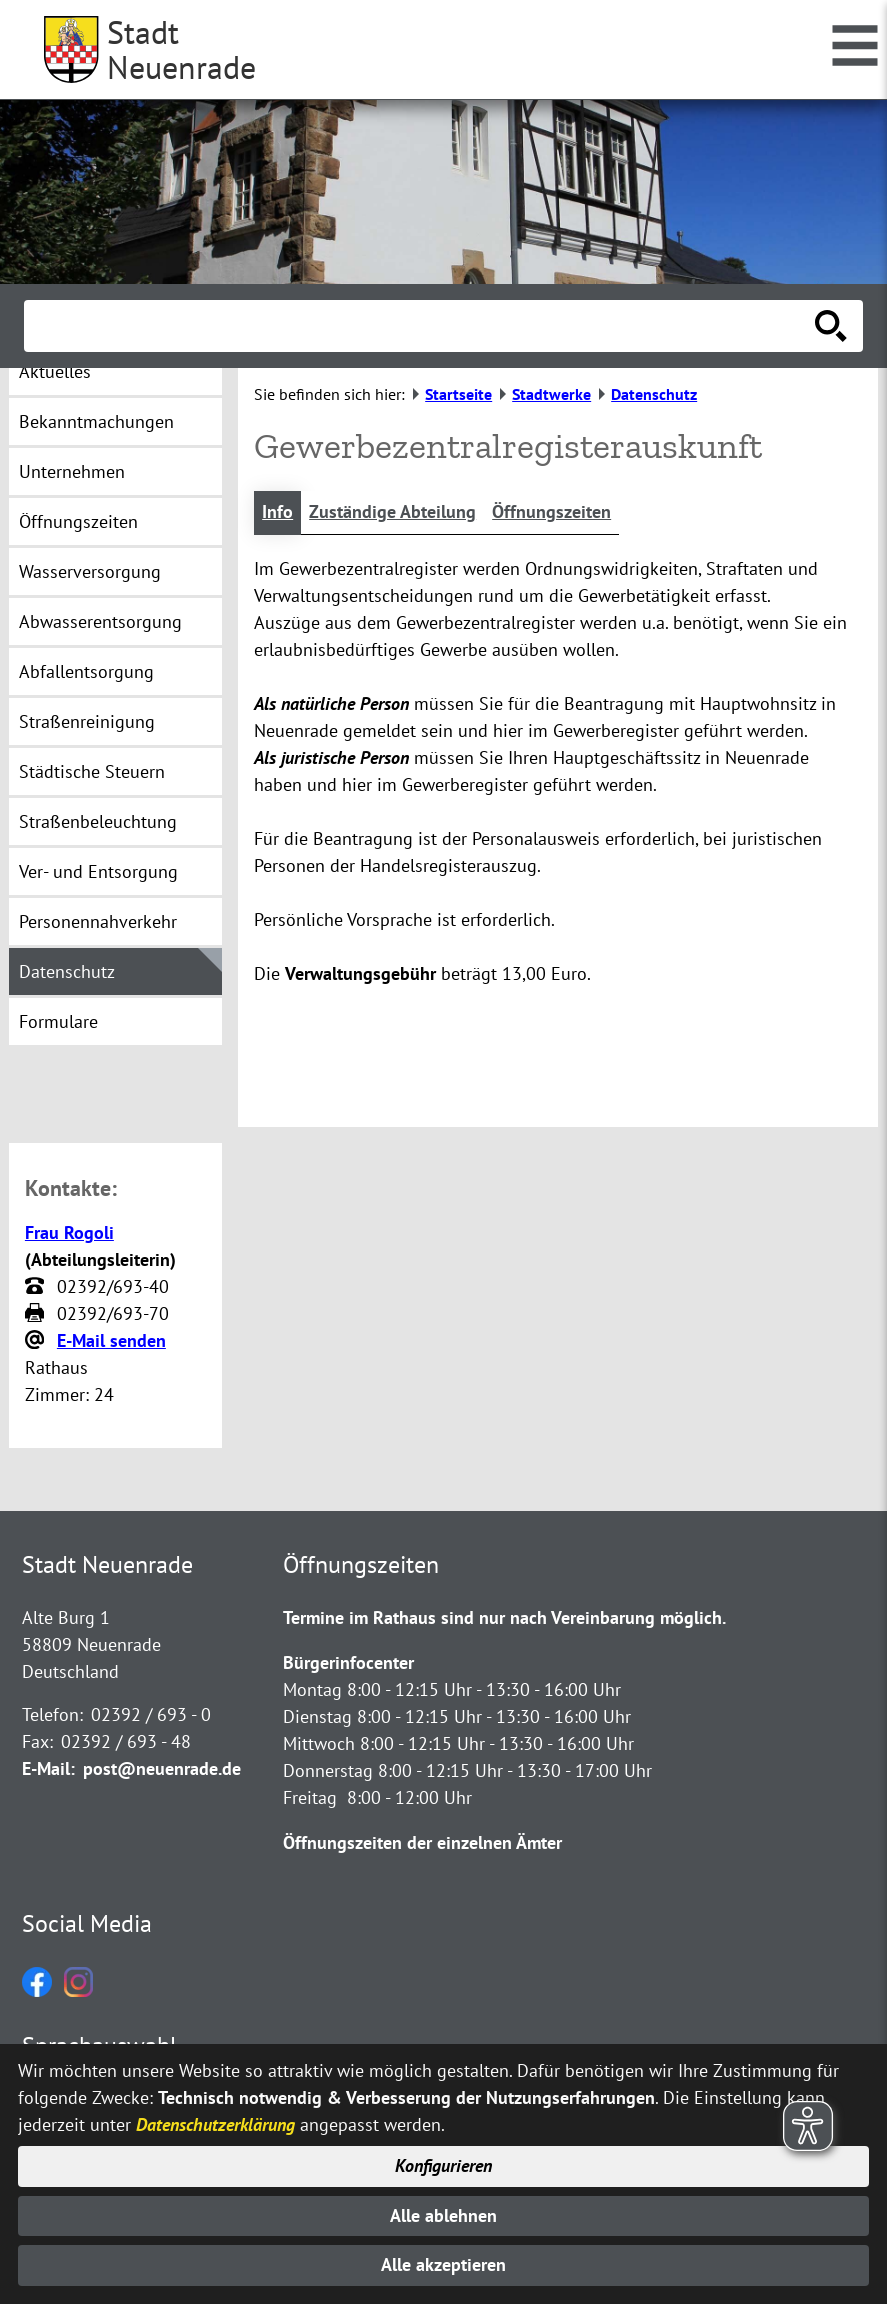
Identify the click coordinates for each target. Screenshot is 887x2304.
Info (277, 512)
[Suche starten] (831, 326)
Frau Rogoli (69, 1233)
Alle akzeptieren (443, 2265)
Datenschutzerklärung (215, 2121)
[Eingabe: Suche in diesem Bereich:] (421, 326)
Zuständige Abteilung (392, 512)
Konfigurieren (443, 2164)
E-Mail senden (111, 1341)
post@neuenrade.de (162, 1769)
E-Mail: (48, 1769)
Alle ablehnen (443, 2214)
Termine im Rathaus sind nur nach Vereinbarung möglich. (504, 1618)
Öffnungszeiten (551, 512)
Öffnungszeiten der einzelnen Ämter (422, 1843)
